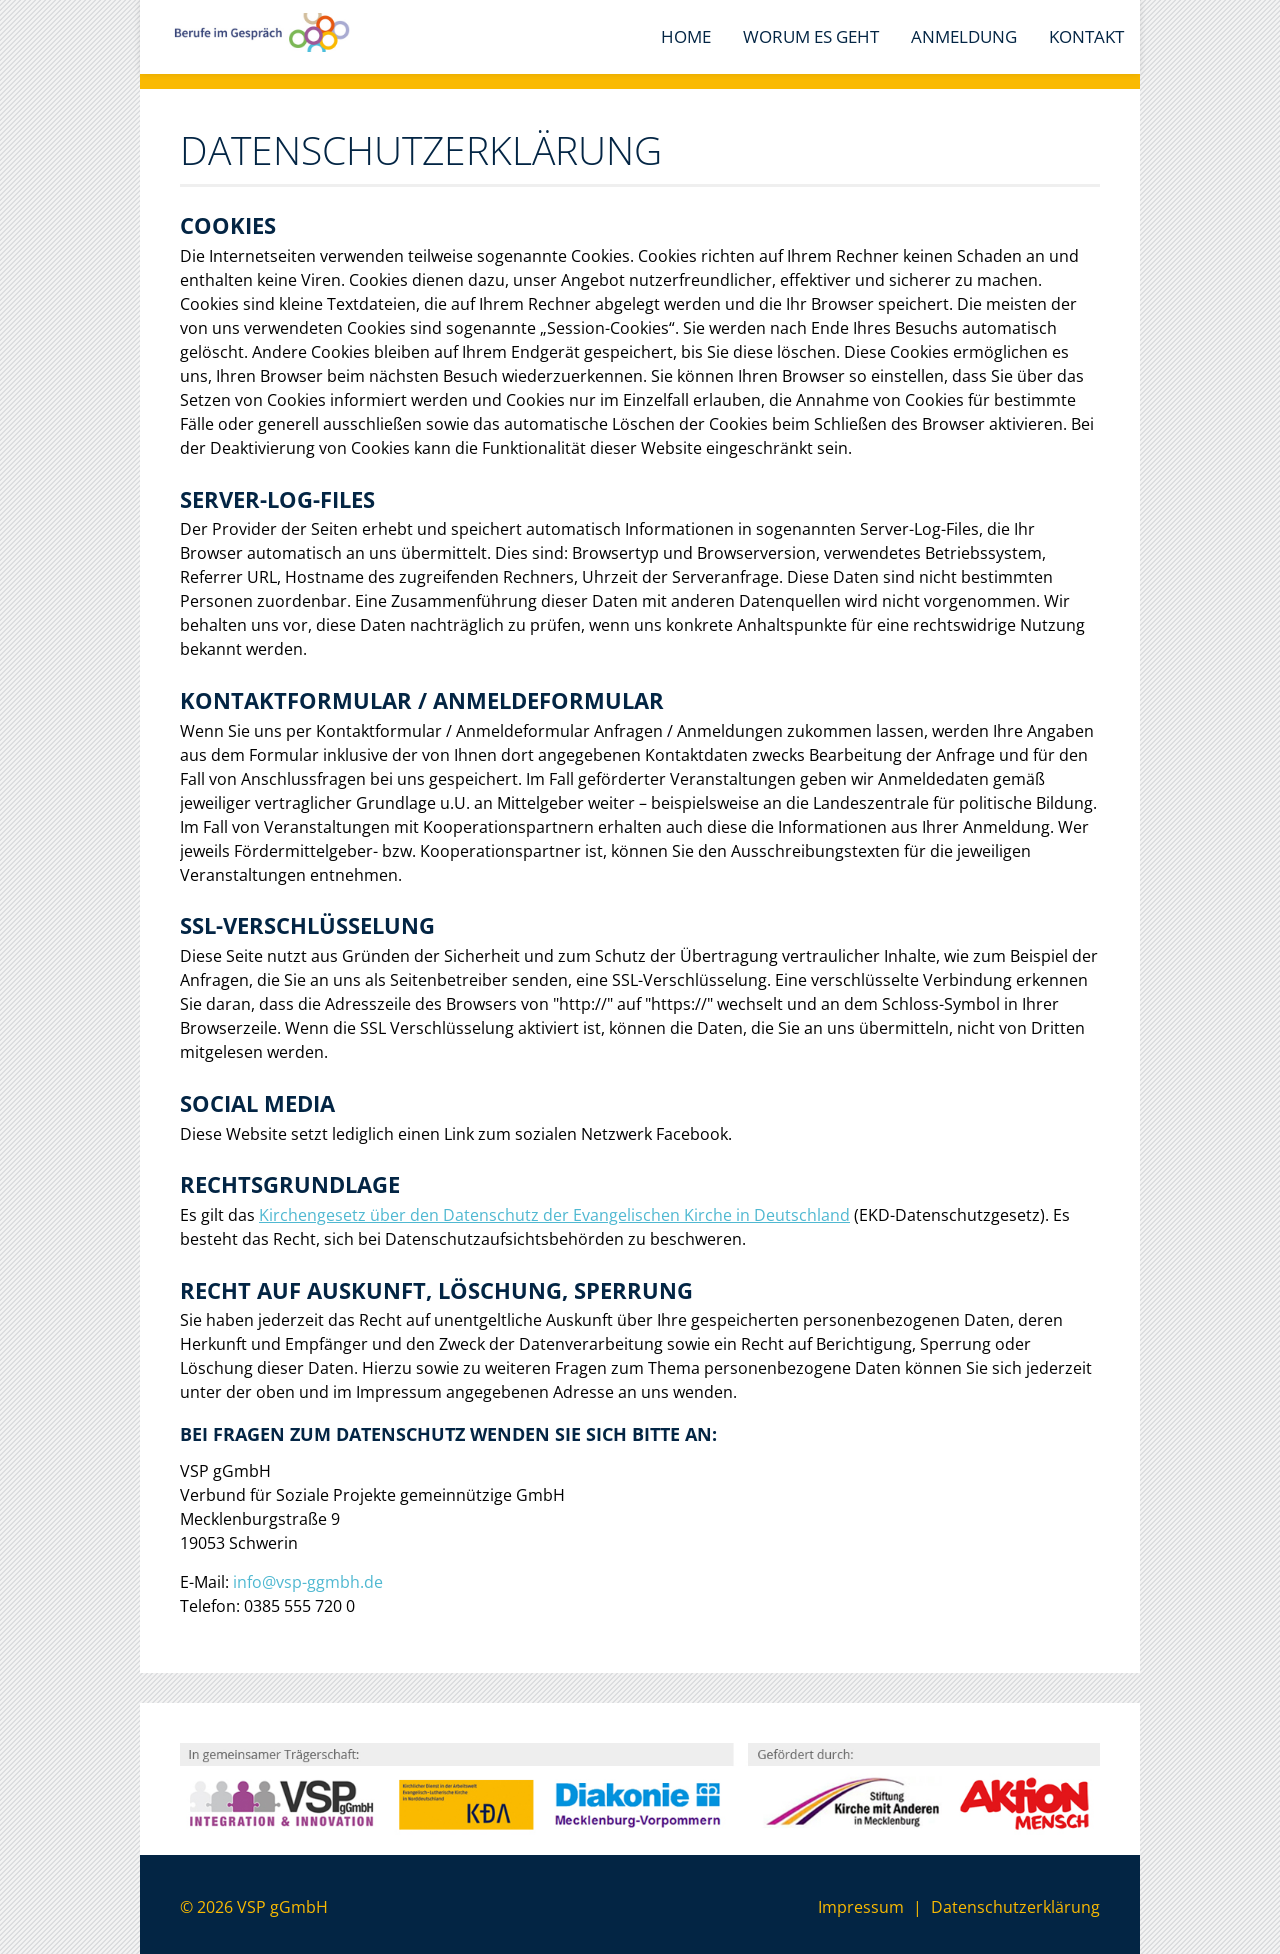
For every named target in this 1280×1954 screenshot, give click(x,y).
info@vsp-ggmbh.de (308, 1582)
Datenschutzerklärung (1015, 1907)
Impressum (861, 1907)
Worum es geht (811, 36)
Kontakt (1086, 36)
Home (686, 36)
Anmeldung (964, 36)
